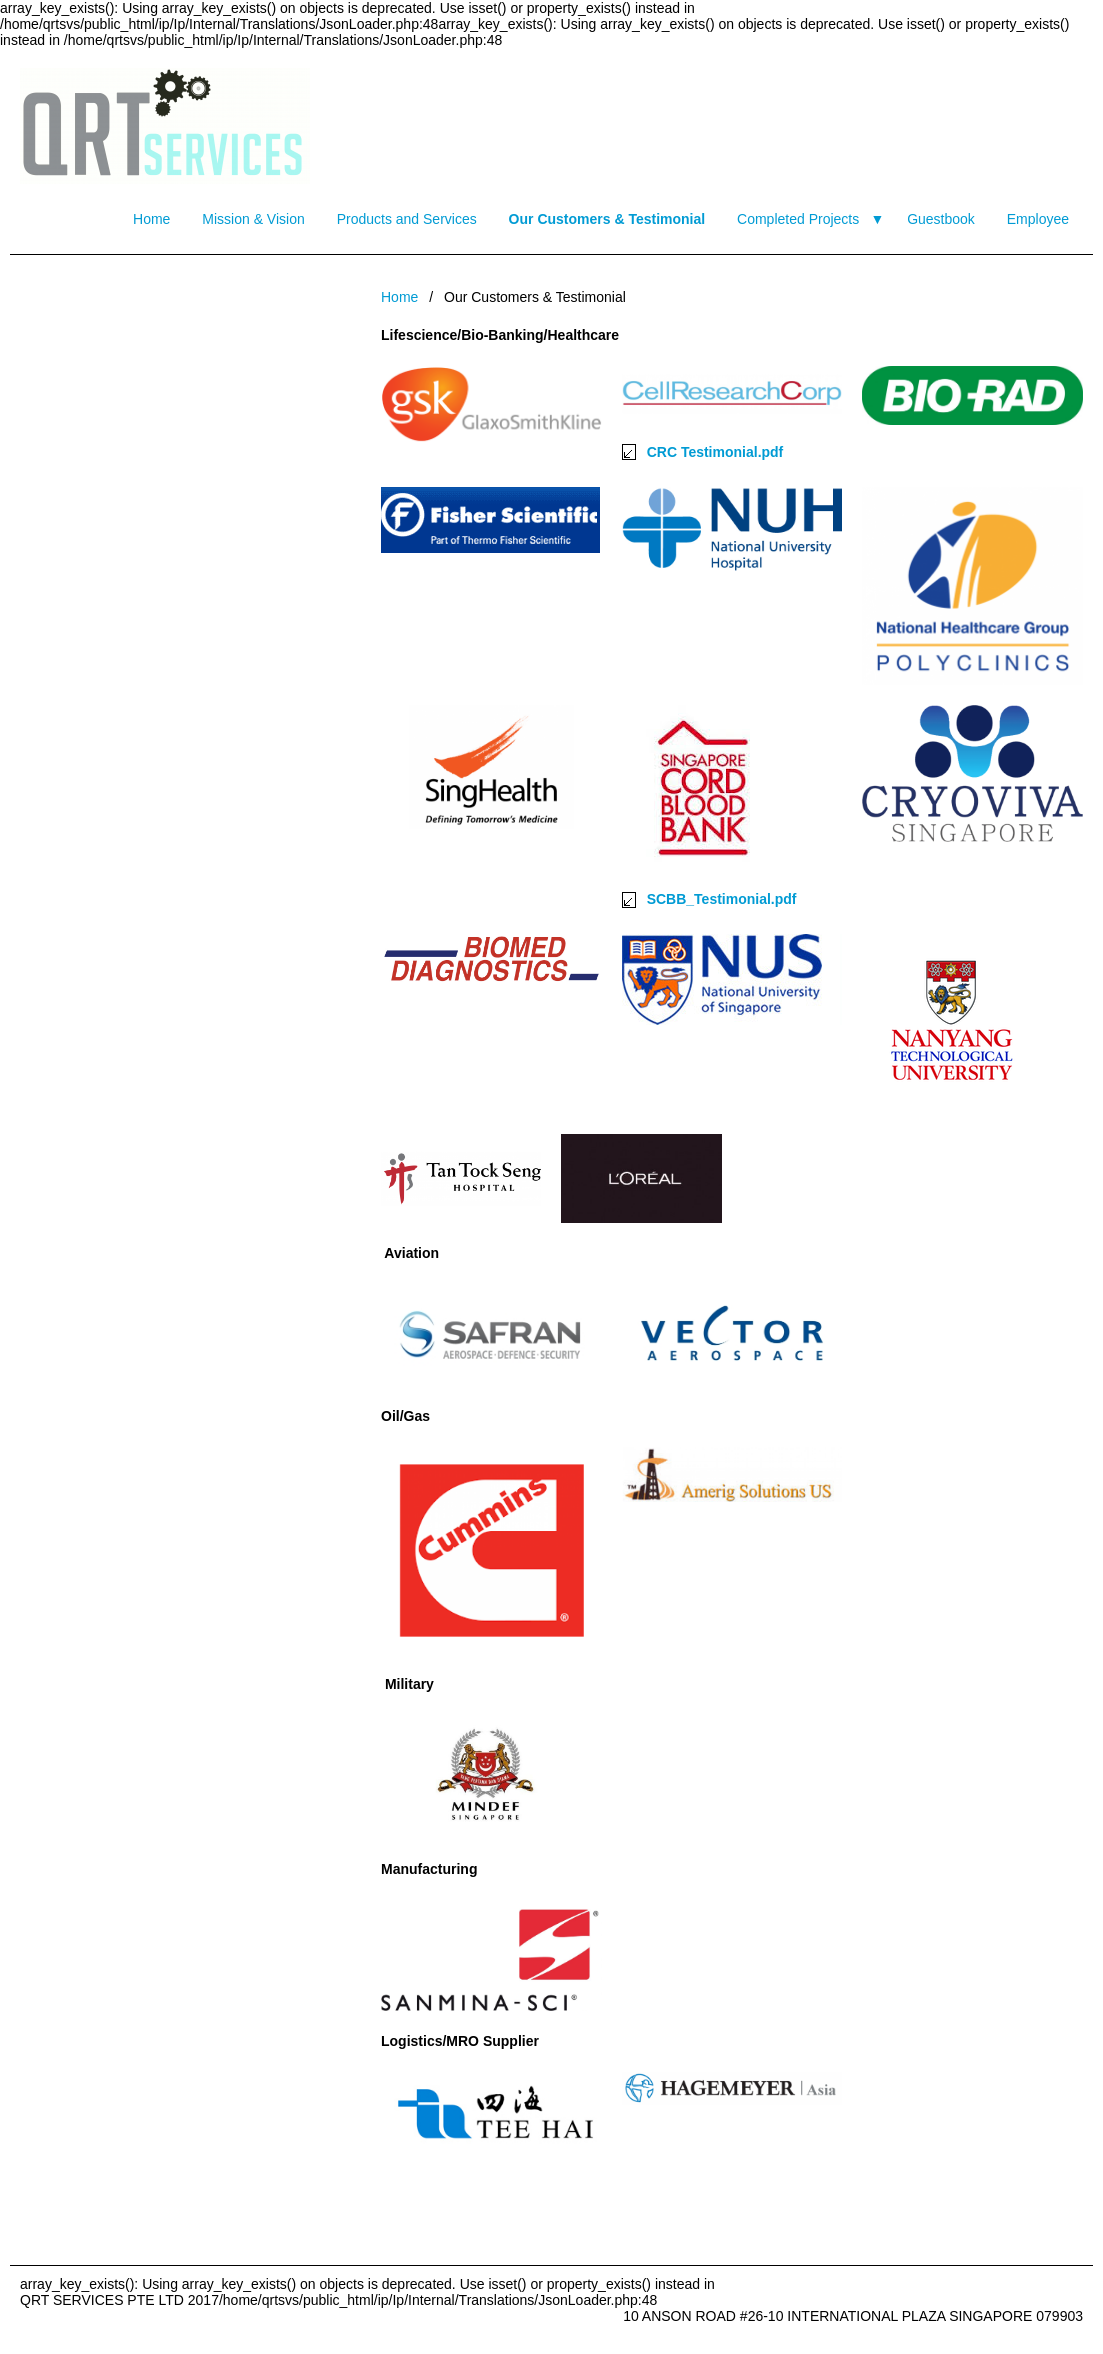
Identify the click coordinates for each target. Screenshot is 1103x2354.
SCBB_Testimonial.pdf (722, 899)
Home (151, 219)
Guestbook (941, 219)
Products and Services (407, 219)
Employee (1038, 219)
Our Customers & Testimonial (607, 219)
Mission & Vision (253, 219)
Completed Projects (798, 219)
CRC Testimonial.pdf (715, 452)
